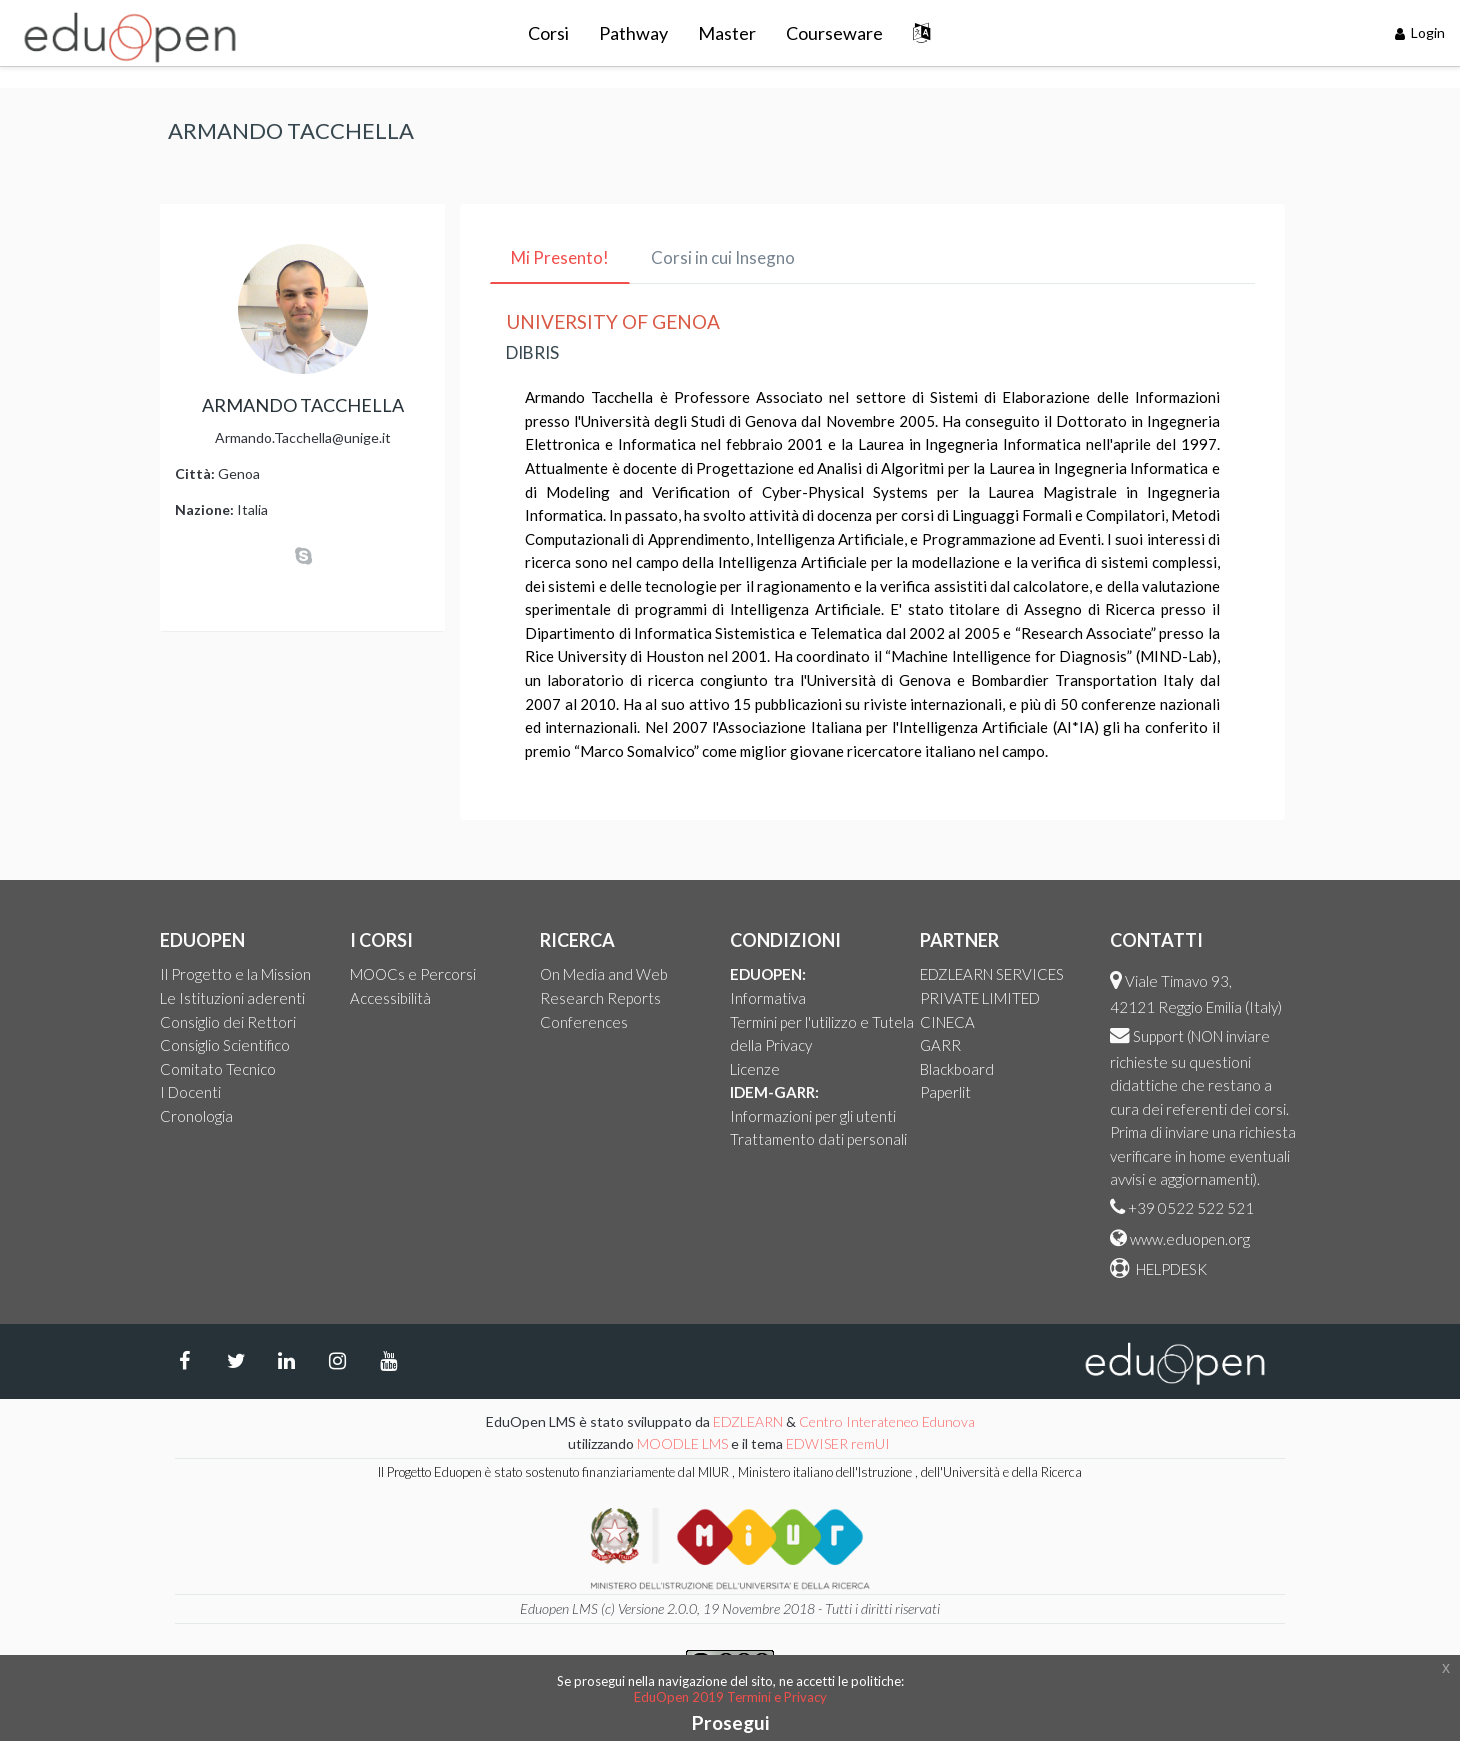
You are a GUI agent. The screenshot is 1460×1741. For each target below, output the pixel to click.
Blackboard (957, 1069)
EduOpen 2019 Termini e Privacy (730, 1697)
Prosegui (730, 1722)
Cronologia (196, 1116)
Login (1420, 32)
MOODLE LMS (682, 1443)
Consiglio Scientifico (225, 1045)
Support (1158, 1036)
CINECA (947, 1022)
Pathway (633, 33)
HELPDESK (1170, 1269)
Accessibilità (390, 998)
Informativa (768, 998)
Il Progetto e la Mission (235, 974)
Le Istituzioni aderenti (232, 998)
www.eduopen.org (1190, 1239)
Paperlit (945, 1092)
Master (727, 33)
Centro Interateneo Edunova (887, 1421)
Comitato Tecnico (218, 1069)
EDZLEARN (748, 1421)
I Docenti (190, 1092)
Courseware (834, 33)
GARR (940, 1045)
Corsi (548, 33)
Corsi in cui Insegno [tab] (723, 257)
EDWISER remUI (839, 1443)
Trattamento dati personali (818, 1139)
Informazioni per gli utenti (813, 1116)
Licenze (755, 1069)
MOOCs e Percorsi (413, 974)
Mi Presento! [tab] (560, 257)
